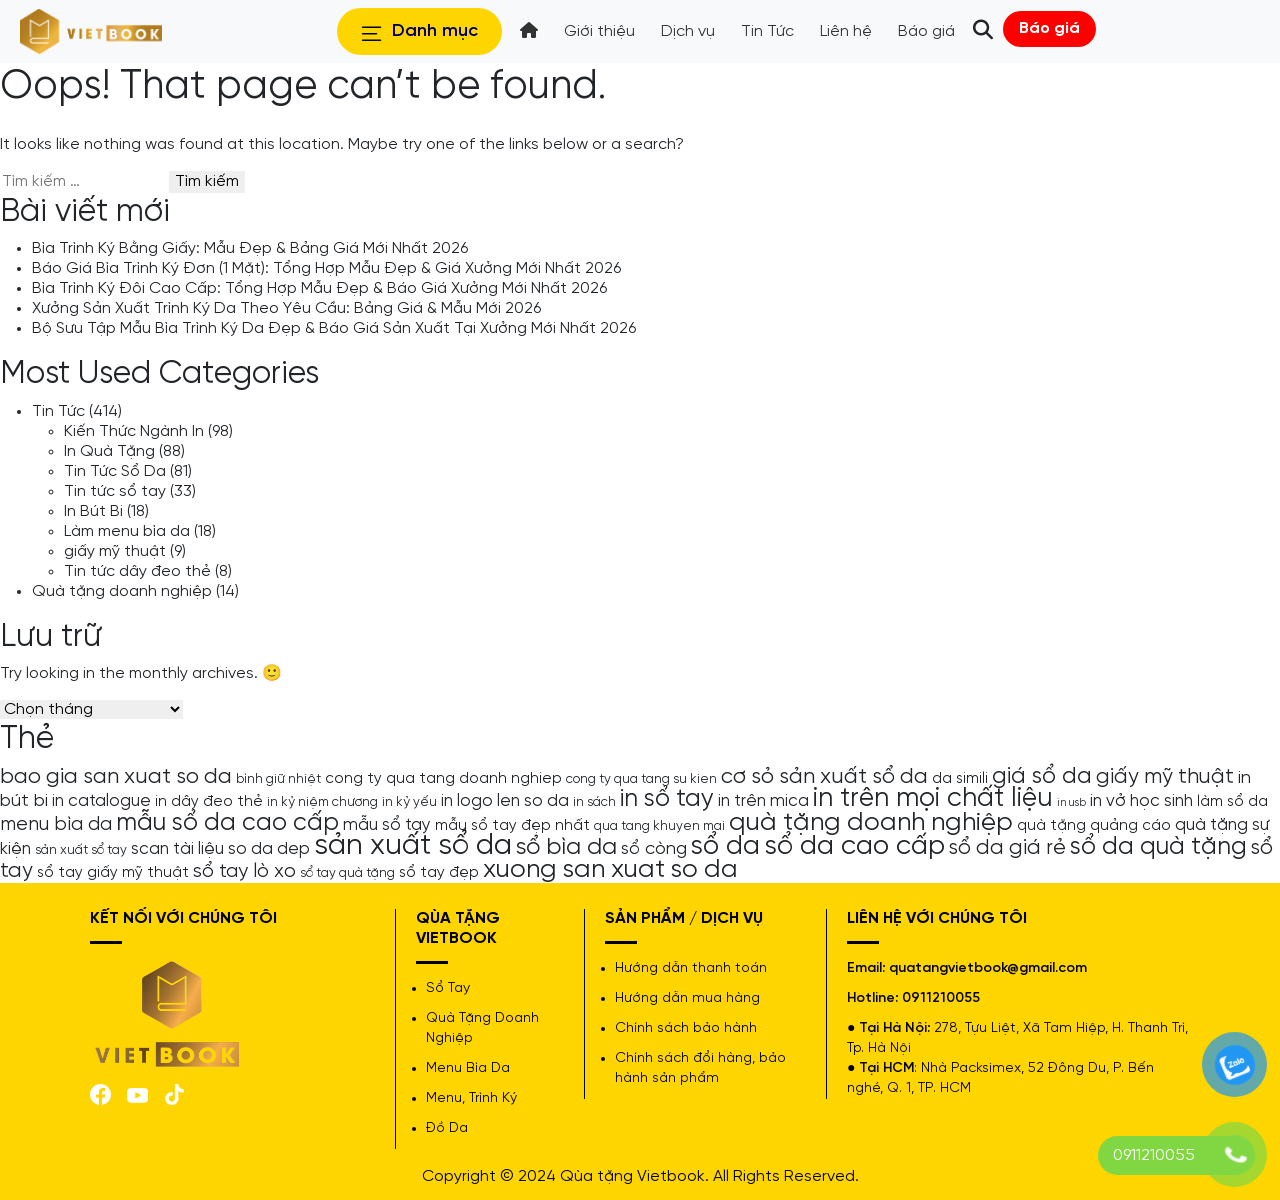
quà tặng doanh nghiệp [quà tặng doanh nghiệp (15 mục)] (871, 822)
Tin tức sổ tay (115, 491)
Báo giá (1049, 28)
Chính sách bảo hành (686, 1028)
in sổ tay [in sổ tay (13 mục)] (667, 799)
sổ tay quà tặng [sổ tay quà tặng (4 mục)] (347, 873)
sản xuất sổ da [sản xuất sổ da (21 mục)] (413, 846)
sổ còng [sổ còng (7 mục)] (654, 849)
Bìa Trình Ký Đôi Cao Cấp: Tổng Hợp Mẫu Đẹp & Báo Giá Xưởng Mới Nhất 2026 (319, 288)
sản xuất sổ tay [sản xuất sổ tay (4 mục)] (81, 850)
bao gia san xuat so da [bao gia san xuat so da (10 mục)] (116, 777)
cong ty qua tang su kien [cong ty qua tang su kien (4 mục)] (641, 779)
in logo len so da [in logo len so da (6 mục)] (505, 801)
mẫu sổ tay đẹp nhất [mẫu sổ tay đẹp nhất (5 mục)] (512, 826)
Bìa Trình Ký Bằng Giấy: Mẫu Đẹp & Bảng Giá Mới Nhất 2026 (250, 248)
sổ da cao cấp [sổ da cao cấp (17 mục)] (854, 846)
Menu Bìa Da (468, 1068)
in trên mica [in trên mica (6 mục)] (763, 801)
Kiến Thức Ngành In (134, 431)
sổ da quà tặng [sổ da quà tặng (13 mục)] (1158, 847)
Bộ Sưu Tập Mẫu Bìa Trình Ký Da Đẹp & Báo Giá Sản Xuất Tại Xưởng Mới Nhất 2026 (334, 328)
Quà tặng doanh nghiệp (122, 591)
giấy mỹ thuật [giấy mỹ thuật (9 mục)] (1165, 777)
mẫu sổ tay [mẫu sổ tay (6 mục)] (387, 825)
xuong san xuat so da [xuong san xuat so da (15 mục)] (610, 869)
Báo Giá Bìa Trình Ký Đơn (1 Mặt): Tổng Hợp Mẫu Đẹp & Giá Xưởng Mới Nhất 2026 (326, 268)
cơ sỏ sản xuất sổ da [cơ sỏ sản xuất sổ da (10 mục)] (824, 777)
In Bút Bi (93, 511)
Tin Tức (58, 411)
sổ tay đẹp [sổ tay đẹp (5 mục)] (439, 873)
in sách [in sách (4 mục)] (594, 802)
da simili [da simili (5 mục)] (960, 779)
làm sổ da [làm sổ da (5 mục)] (1232, 802)
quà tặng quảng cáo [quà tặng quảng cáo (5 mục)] (1094, 826)
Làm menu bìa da (127, 531)
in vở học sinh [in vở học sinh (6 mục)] (1141, 801)
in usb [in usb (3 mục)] (1071, 803)
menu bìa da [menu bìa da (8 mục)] (56, 824)
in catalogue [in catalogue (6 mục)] (101, 801)
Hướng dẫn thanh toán (691, 968)
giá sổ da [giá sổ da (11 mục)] (1042, 777)
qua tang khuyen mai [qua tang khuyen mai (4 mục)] (659, 826)
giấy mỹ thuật (115, 551)
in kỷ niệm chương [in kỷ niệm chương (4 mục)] (322, 802)
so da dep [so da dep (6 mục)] (269, 849)
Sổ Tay (448, 988)
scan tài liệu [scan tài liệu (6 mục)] (177, 849)
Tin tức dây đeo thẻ (137, 571)
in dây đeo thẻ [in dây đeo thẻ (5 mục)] (209, 802)
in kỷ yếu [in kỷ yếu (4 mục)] (409, 802)
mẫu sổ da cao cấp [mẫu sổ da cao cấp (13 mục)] (227, 823)
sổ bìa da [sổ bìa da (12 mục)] (566, 847)
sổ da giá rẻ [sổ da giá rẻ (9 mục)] (1007, 848)
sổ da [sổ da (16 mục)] (725, 847)
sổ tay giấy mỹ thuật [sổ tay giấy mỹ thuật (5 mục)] (113, 873)
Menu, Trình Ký (471, 1098)
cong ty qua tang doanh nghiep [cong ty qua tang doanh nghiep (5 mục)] (443, 779)
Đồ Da (447, 1128)
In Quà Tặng (109, 451)
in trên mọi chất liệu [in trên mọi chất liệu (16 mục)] (933, 799)
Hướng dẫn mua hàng (687, 998)
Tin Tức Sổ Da (115, 471)
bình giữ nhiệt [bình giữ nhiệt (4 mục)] (278, 779)
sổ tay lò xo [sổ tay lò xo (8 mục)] (244, 871)
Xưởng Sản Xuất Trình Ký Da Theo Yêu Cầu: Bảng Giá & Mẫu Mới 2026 (286, 308)
